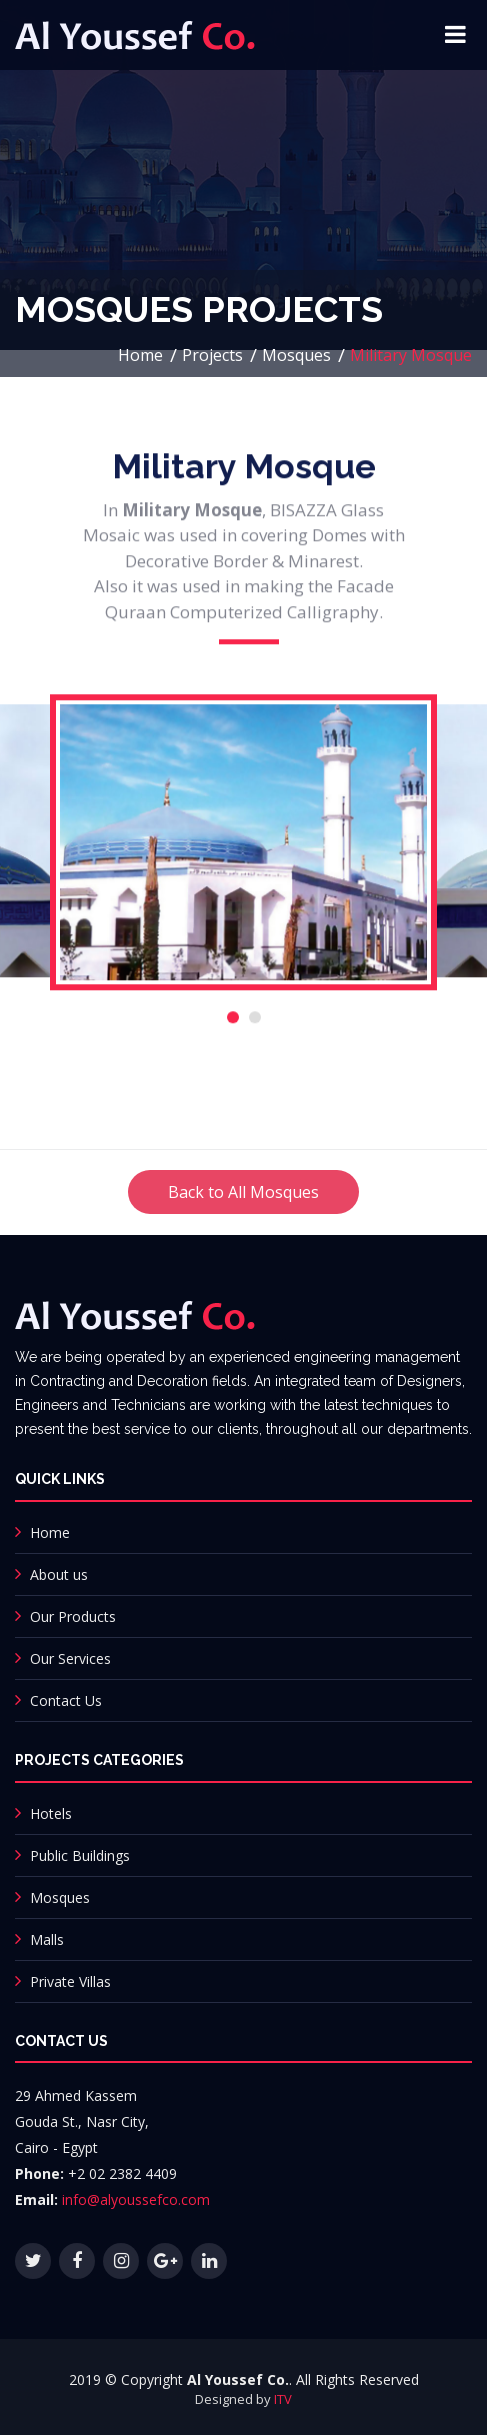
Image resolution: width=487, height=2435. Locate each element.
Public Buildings (80, 1855)
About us (59, 1574)
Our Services (70, 1658)
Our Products (73, 1616)
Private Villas (70, 1981)
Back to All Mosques (243, 1215)
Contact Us (66, 1700)
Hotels (51, 1813)
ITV (283, 2399)
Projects (212, 355)
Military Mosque (411, 355)
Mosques (296, 355)
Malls (47, 1939)
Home (140, 355)
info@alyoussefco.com (136, 2199)
